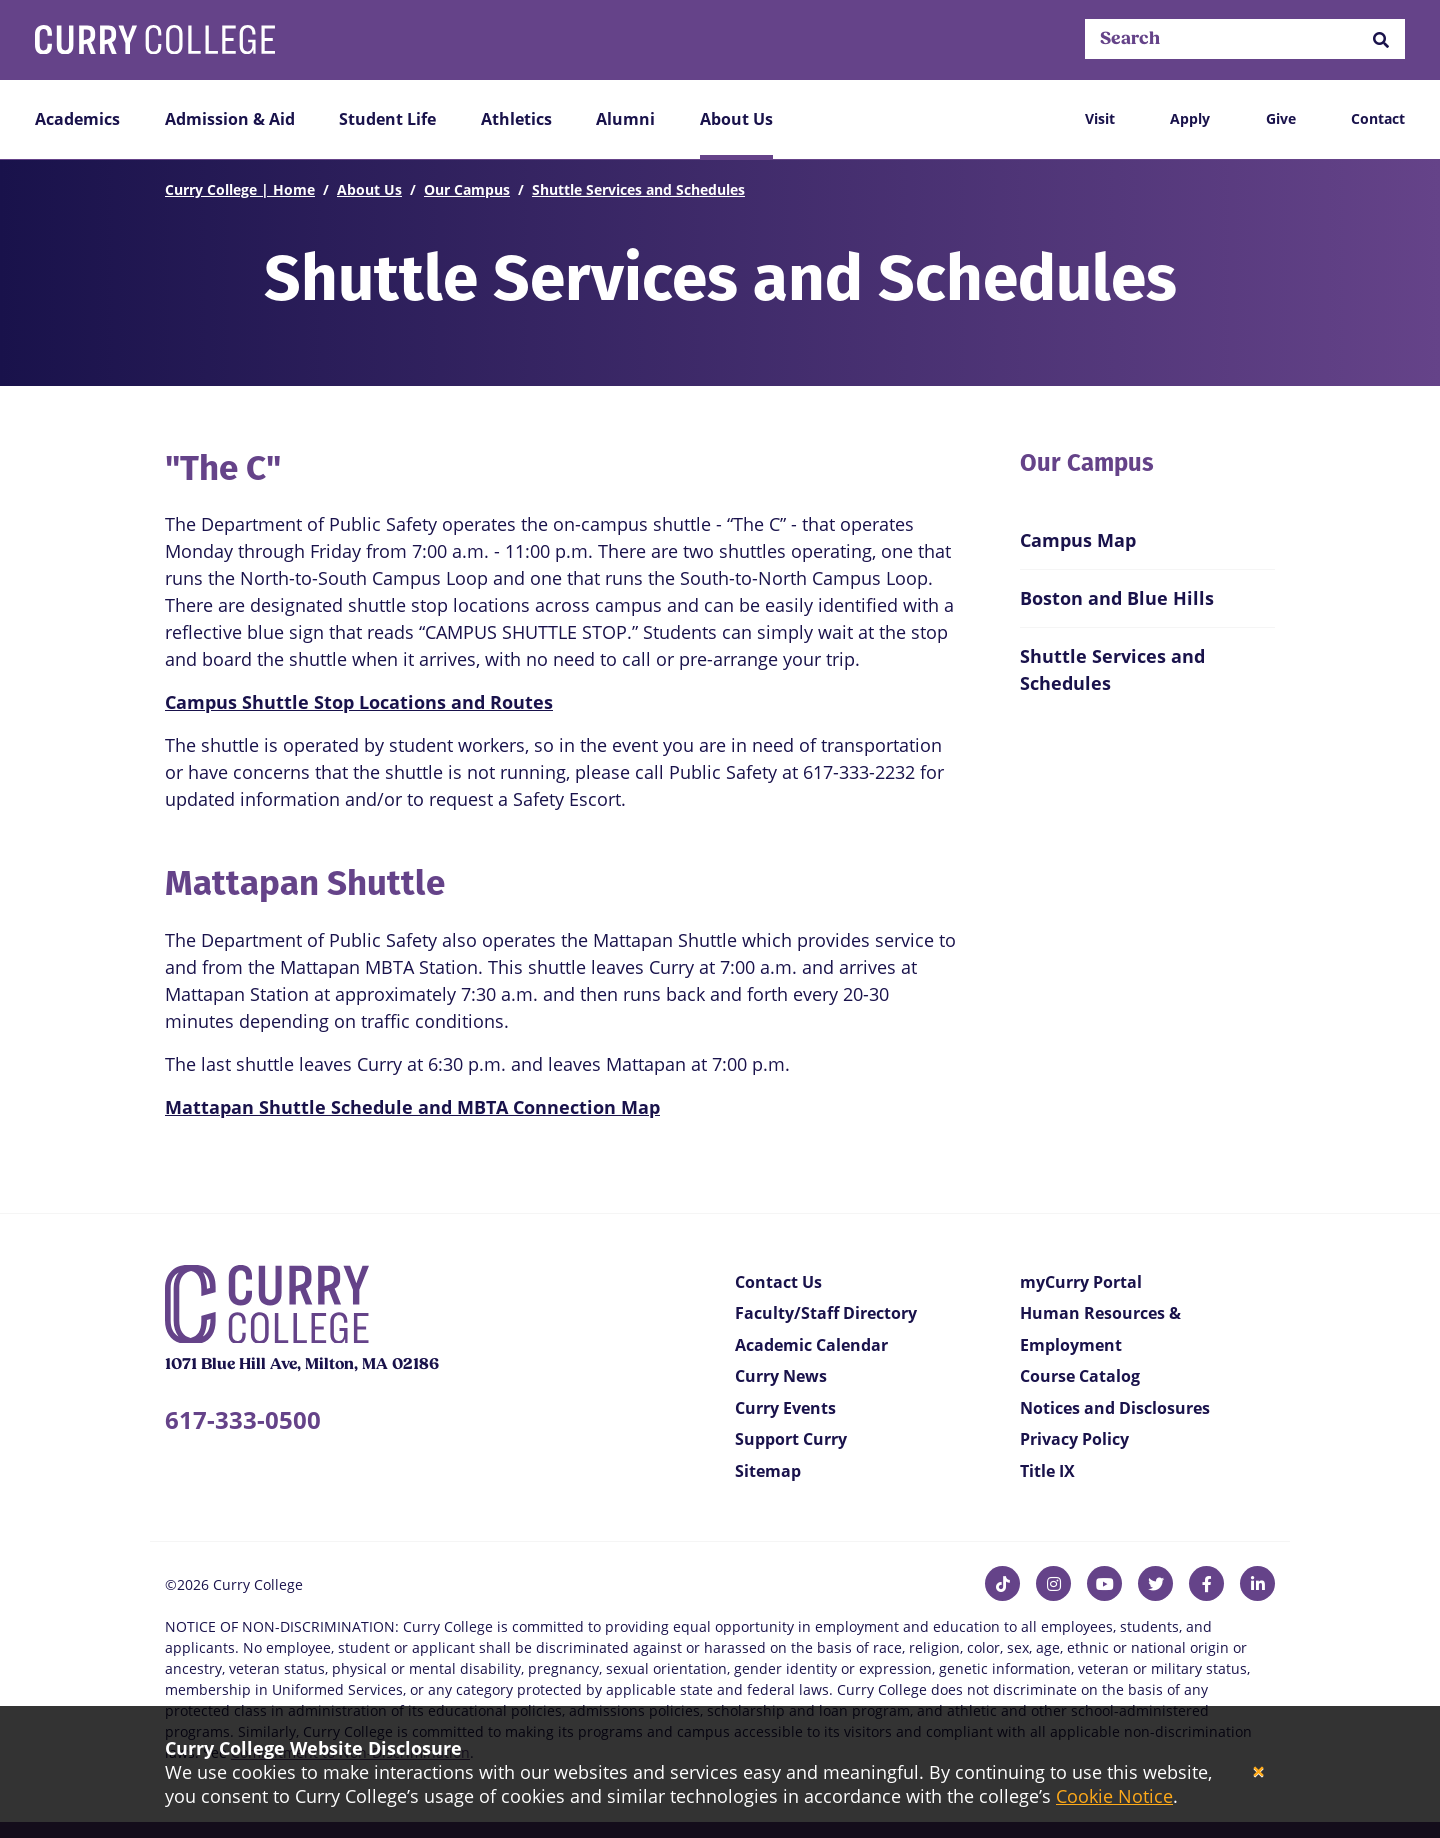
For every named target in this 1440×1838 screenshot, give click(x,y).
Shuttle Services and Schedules (638, 189)
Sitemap (768, 1471)
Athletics (516, 119)
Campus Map (1078, 540)
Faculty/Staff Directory (826, 1313)
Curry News (781, 1376)
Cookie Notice (1114, 1796)
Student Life (387, 119)
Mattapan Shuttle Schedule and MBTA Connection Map (412, 1107)
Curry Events (785, 1408)
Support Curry (791, 1439)
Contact (1378, 118)
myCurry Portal (1081, 1282)
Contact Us (778, 1282)
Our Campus (467, 189)
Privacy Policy (1074, 1439)
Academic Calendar (811, 1345)
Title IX (1047, 1471)
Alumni (625, 119)
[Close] (1258, 1772)
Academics (77, 119)
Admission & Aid (230, 119)
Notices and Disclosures (1115, 1408)
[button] (1381, 39)
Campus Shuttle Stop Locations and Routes (359, 702)
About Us (736, 119)
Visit (1100, 118)
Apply (1190, 118)
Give (1281, 118)
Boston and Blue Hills (1117, 598)
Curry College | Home (240, 189)
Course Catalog (1080, 1376)
